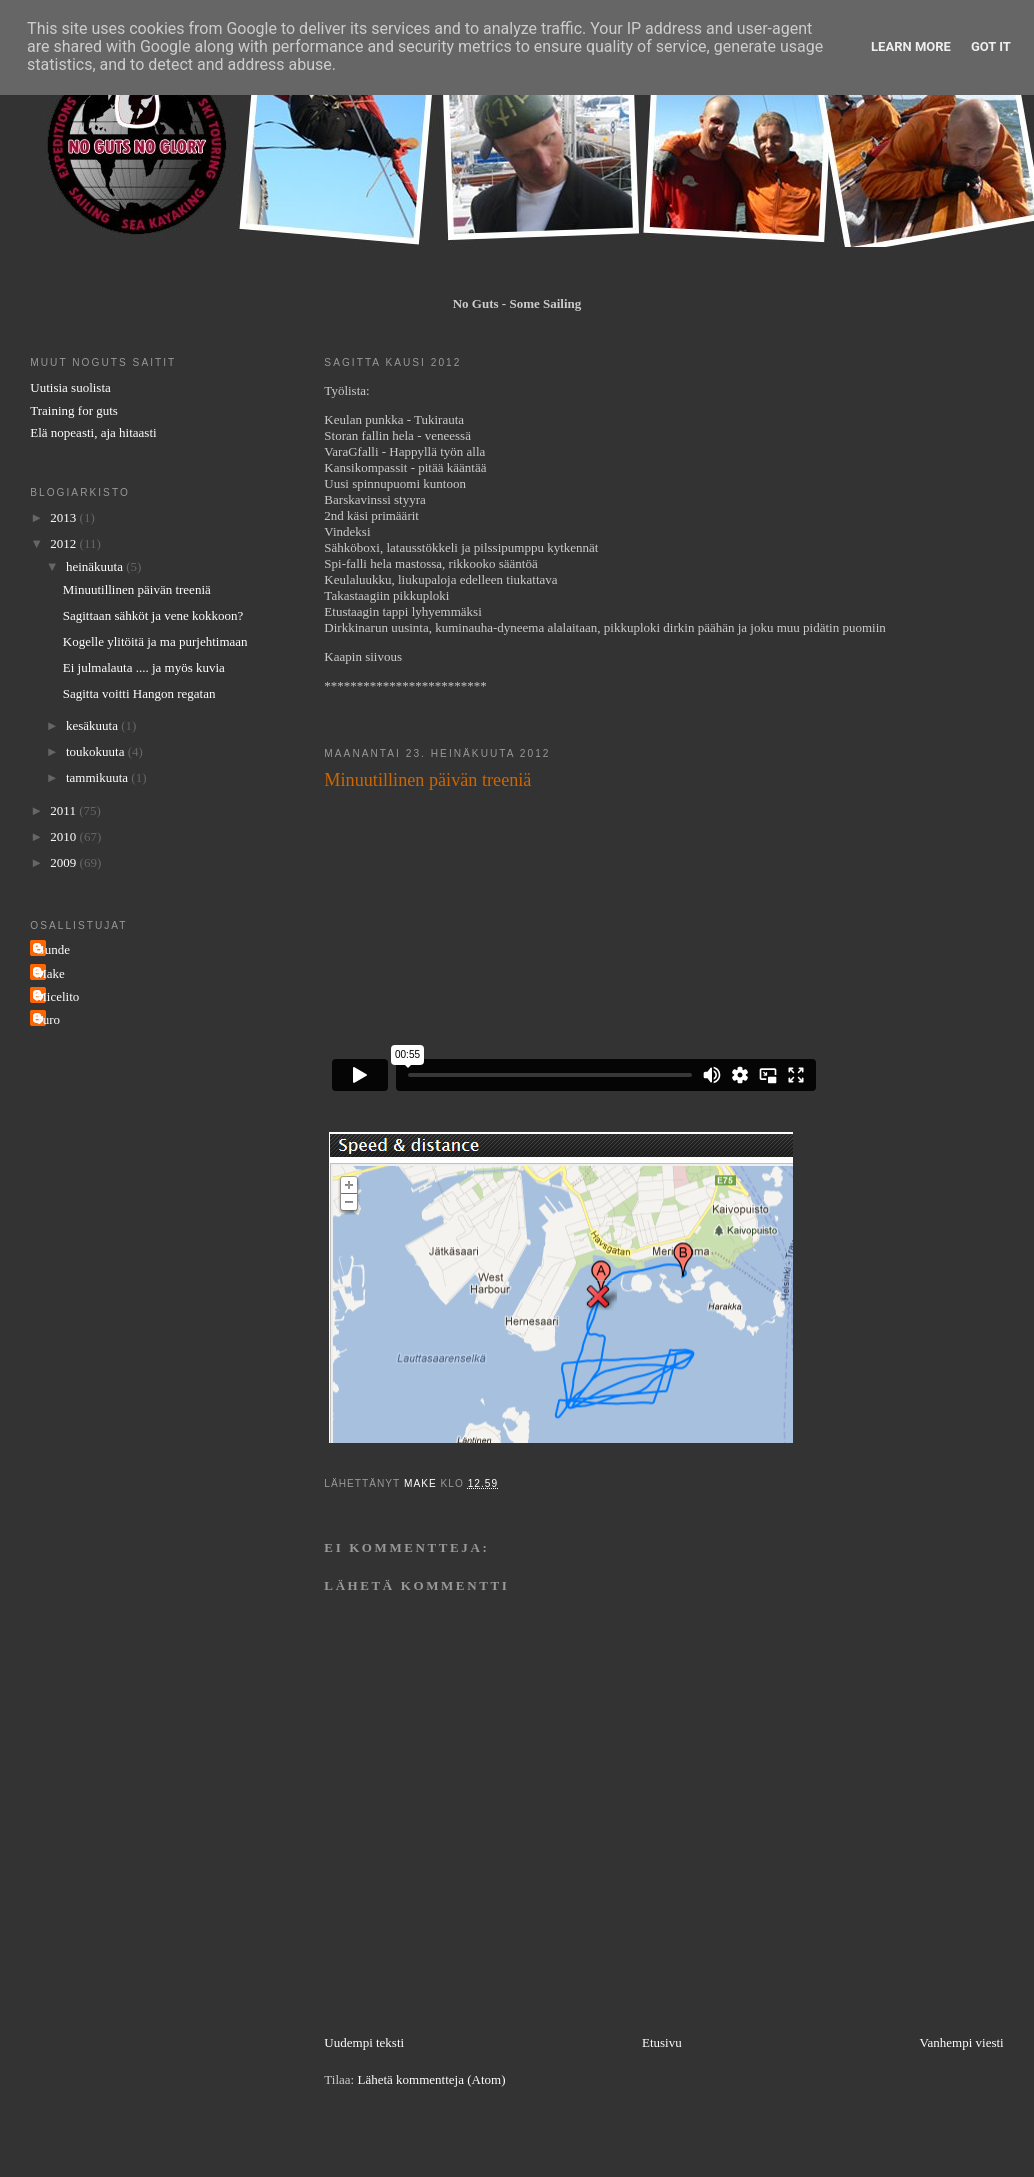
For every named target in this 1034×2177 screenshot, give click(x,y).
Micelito (57, 996)
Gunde (52, 949)
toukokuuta (97, 751)
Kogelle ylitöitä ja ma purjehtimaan (155, 641)
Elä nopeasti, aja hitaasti (93, 432)
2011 (64, 810)
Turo (47, 1019)
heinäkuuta (96, 566)
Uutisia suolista (70, 387)
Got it (991, 46)
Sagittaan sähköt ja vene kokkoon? (153, 615)
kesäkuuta (93, 725)
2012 (64, 543)
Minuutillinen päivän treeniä (137, 589)
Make (50, 973)
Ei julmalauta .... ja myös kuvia (144, 667)
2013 (64, 517)
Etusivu (662, 2042)
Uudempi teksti (364, 2042)
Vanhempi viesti (962, 2042)
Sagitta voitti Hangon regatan (139, 693)
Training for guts (74, 410)
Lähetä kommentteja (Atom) (431, 2079)
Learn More (911, 46)
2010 (64, 836)
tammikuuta (98, 777)
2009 (64, 862)
